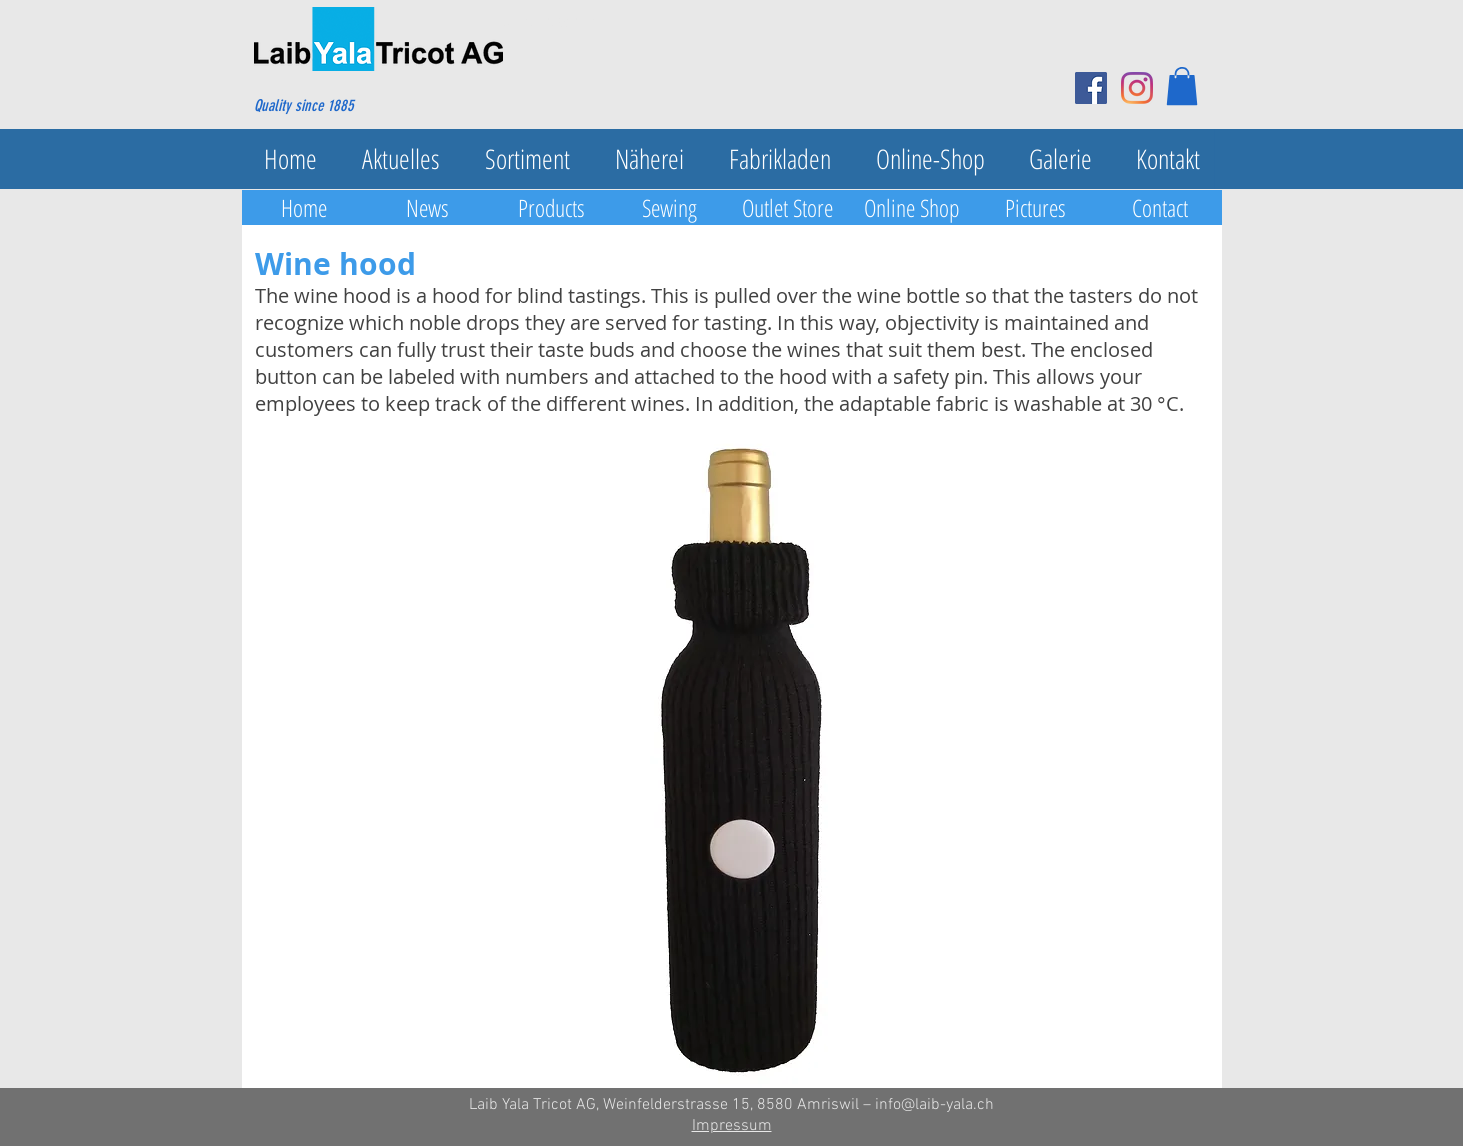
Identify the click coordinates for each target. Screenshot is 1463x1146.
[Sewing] (670, 207)
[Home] (304, 207)
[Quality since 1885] (350, 106)
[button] (1182, 86)
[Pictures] (1036, 207)
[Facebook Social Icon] (1091, 88)
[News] (428, 207)
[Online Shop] (912, 207)
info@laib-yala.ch (934, 1105)
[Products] (552, 207)
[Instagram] (1137, 88)
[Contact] (1160, 207)
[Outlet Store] (788, 207)
